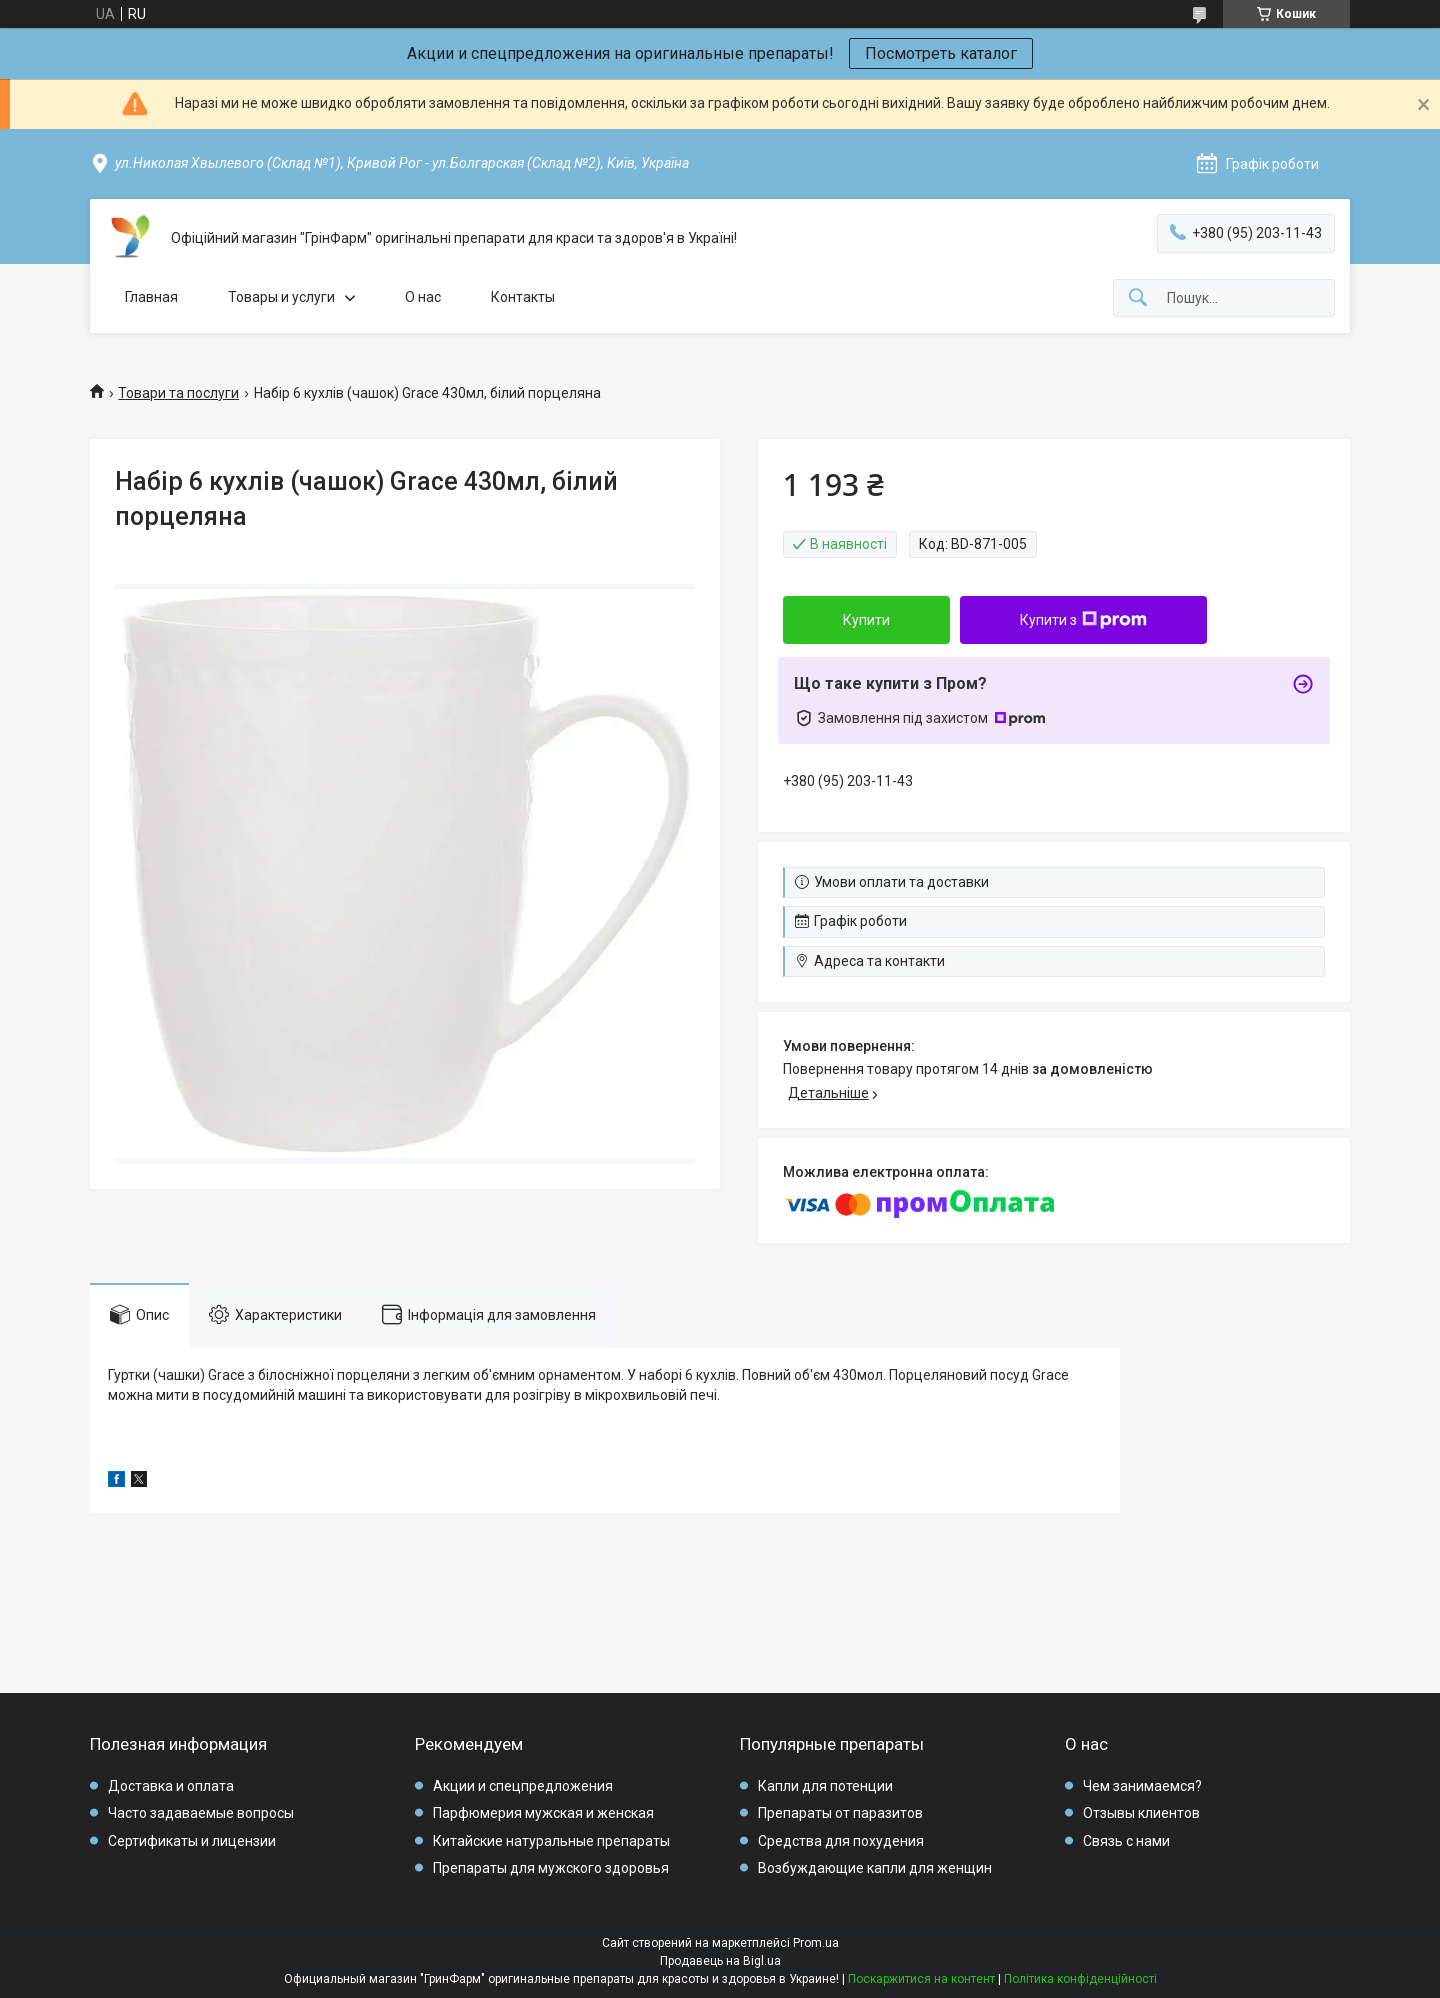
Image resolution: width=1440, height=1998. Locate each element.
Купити (866, 620)
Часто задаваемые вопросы (201, 1813)
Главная (151, 297)
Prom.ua (816, 1943)
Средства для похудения (841, 1841)
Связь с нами (1126, 1841)
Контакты (523, 297)
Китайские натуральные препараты (551, 1841)
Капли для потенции (825, 1786)
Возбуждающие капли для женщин (875, 1868)
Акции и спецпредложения (523, 1786)
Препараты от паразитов (840, 1813)
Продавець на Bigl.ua (720, 1961)
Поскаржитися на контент (921, 1979)
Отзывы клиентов (1141, 1813)
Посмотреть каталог (941, 53)
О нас (423, 297)
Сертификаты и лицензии (192, 1841)
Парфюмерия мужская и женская (543, 1813)
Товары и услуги (281, 297)
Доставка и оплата (171, 1786)
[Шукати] (1138, 298)
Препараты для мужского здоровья (551, 1868)
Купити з (1083, 620)
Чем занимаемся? (1142, 1786)
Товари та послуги (178, 393)
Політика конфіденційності (1080, 1979)
